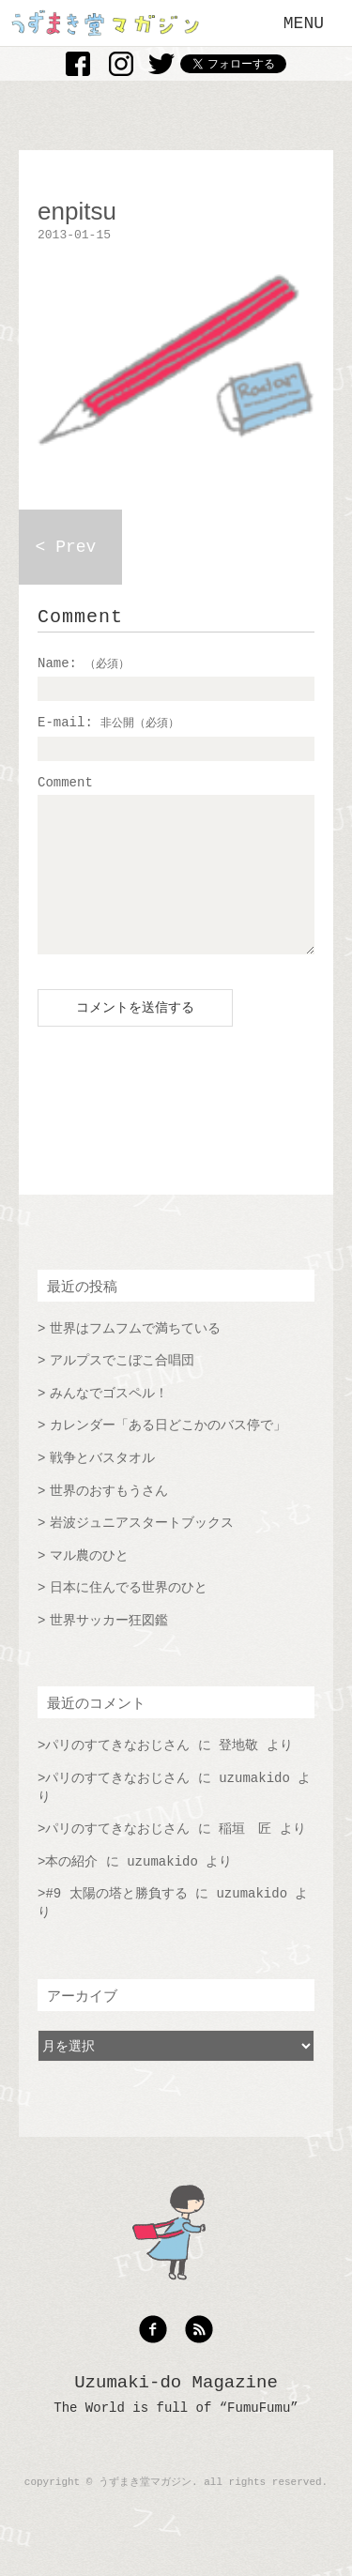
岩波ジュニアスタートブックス (142, 1551)
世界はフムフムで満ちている (135, 1356)
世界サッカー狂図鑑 (109, 1648)
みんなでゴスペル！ (109, 1421)
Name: (84, 663)
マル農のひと (89, 1584)
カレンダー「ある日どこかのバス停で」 (168, 1453)
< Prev (66, 547)
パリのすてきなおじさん (117, 1773)
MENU (303, 23)
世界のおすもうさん (109, 1519)
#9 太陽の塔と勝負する (116, 1921)
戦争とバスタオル (102, 1486)
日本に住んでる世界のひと (128, 1615)
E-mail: (108, 722)
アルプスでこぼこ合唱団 (122, 1388)
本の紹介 (71, 1890)
